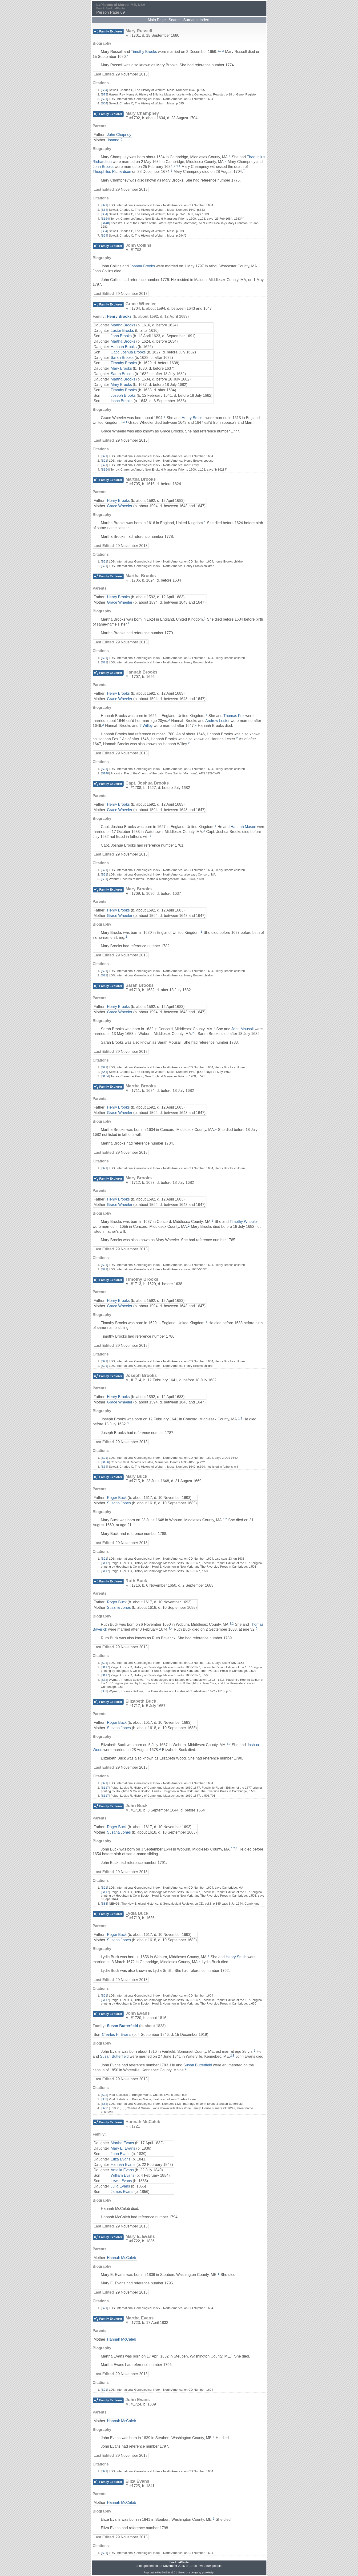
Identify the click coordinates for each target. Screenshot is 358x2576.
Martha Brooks (123, 325)
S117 (105, 1563)
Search (175, 20)
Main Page (157, 20)
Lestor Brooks (122, 331)
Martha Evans (122, 2143)
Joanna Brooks (142, 266)
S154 (105, 218)
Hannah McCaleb (121, 2258)
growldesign (208, 2572)
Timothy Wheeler (244, 1222)
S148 (105, 223)
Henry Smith (236, 1957)
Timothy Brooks (144, 52)
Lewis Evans (121, 2181)
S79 (104, 94)
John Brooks (103, 167)
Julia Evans (120, 2186)
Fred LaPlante (179, 2562)
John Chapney (119, 135)
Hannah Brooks (124, 347)
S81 (104, 879)
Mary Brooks (121, 368)
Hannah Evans (123, 2165)
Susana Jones (119, 1503)
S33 (104, 2094)
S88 (104, 1903)
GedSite (165, 2572)
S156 (105, 1462)
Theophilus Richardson (112, 172)
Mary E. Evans (123, 2148)
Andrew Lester (217, 721)
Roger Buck (117, 1498)
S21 (104, 99)
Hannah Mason (243, 827)
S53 (104, 2103)
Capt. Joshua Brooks (128, 352)
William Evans (122, 2175)
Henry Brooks (119, 316)
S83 (104, 1679)
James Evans (122, 2192)
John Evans (120, 2154)
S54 (104, 90)
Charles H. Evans (116, 2035)
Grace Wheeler (119, 506)
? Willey (146, 726)
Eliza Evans (120, 2159)
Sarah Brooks (122, 358)
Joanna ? (114, 140)
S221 (105, 2108)
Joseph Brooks (123, 395)
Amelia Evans (122, 2170)
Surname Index (196, 20)
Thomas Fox (233, 716)
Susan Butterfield (122, 2026)
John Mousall (242, 1029)
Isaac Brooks (121, 401)
